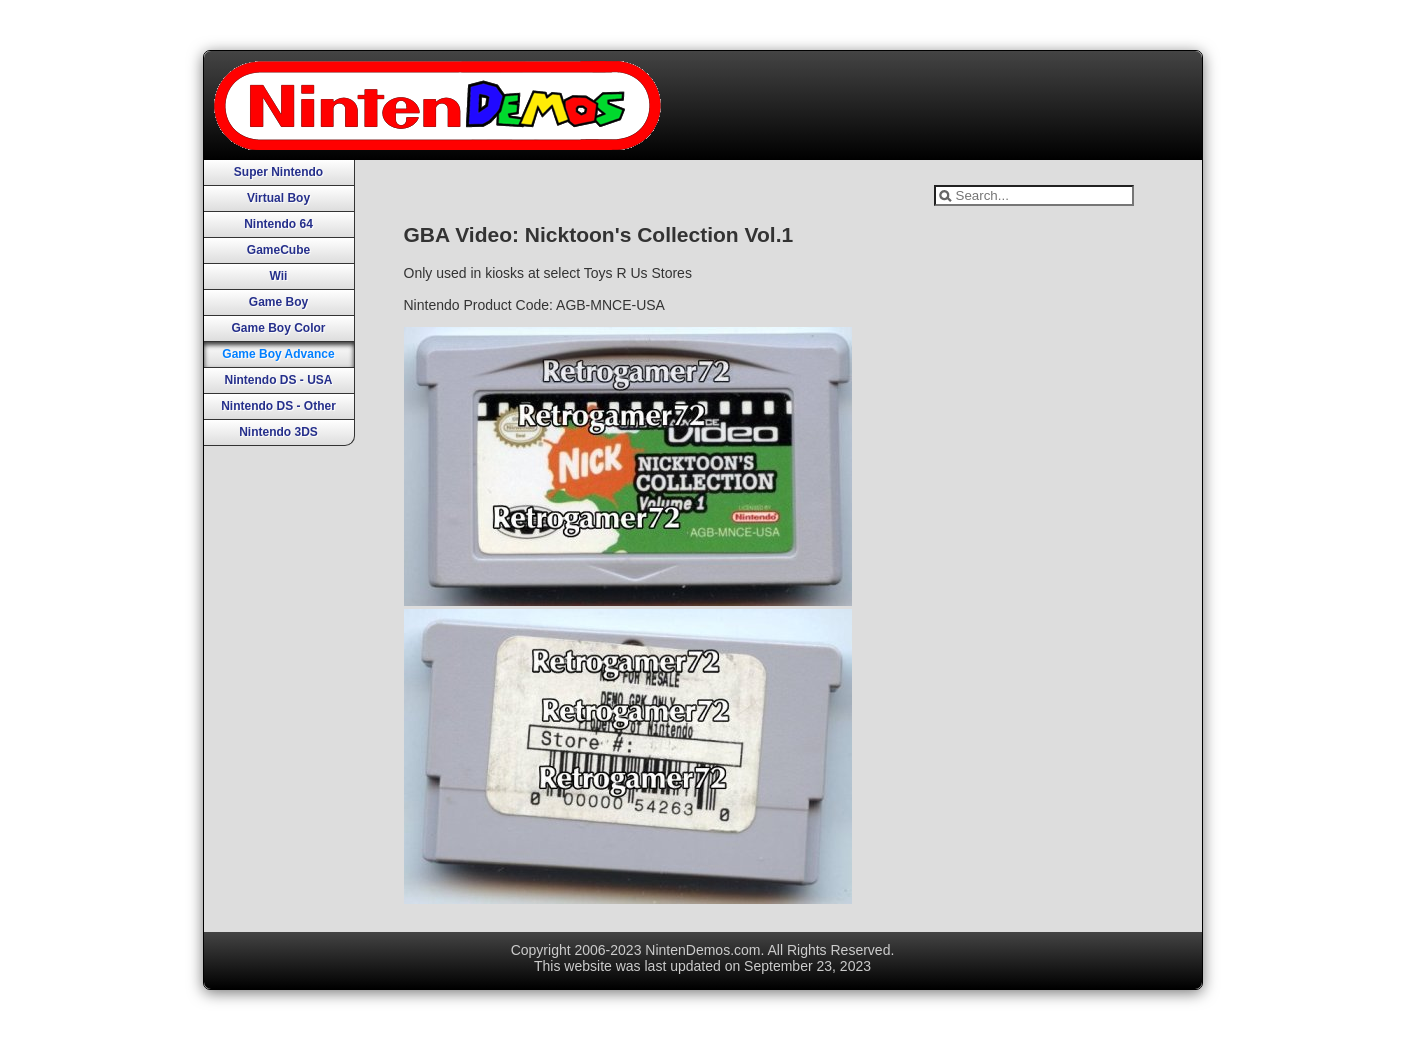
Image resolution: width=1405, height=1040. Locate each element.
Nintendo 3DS (278, 432)
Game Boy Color (278, 328)
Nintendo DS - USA (279, 380)
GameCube (278, 250)
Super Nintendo (278, 172)
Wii (279, 276)
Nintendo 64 (278, 224)
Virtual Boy (278, 198)
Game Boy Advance (278, 354)
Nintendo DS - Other (278, 406)
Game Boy (278, 302)
